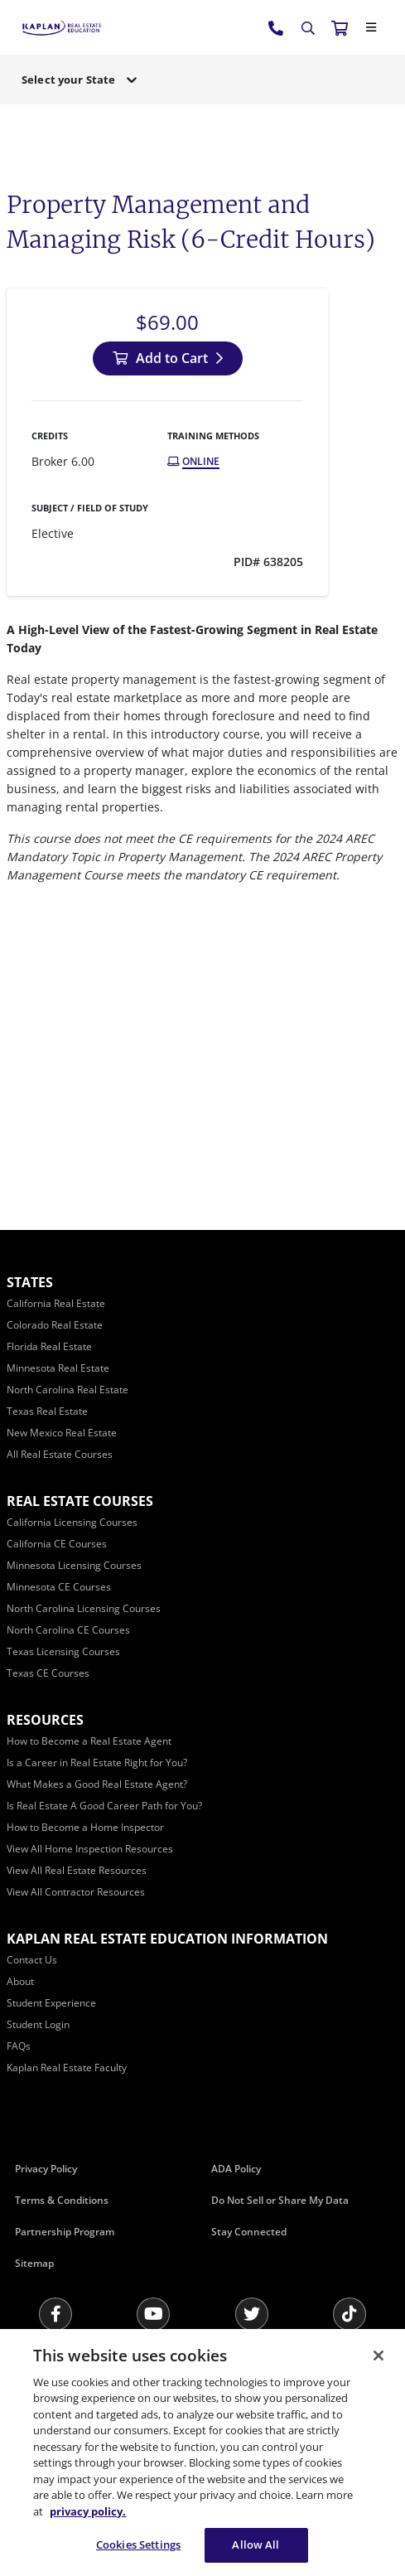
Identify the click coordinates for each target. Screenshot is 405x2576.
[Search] (308, 28)
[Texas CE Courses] (48, 1673)
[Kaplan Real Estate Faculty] (67, 2067)
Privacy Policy (46, 2169)
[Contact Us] (32, 1960)
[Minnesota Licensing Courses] (74, 1565)
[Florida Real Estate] (49, 1346)
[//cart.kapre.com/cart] (339, 27)
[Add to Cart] (168, 358)
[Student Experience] (51, 2003)
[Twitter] (251, 2314)
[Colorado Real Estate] (55, 1325)
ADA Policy (236, 2169)
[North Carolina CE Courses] (68, 1630)
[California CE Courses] (57, 1544)
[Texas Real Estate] (47, 1411)
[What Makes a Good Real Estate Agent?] (97, 1784)
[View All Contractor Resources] (76, 1892)
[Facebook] (55, 2314)
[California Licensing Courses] (72, 1522)
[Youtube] (153, 2314)
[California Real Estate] (56, 1303)
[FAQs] (19, 2046)
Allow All (255, 2544)
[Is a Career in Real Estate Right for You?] (97, 1762)
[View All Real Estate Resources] (77, 1870)
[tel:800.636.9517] (276, 27)
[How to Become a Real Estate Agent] (89, 1741)
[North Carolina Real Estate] (67, 1389)
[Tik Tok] (349, 2314)
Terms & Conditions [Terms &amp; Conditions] (61, 2200)
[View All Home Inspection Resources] (90, 1849)
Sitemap (34, 2263)
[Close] (371, 27)
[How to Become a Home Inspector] (85, 1827)
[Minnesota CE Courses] (59, 1587)
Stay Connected (249, 2232)
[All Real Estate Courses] (60, 1454)
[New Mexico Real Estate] (62, 1433)
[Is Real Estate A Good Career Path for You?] (104, 1806)
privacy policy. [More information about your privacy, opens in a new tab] (88, 2511)
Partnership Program (64, 2232)
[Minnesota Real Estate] (58, 1368)
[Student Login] (38, 2024)
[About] (20, 1981)
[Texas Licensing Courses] (63, 1651)
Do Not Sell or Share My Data (280, 2200)
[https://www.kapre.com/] (62, 27)
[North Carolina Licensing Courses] (84, 1608)
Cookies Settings (138, 2544)
